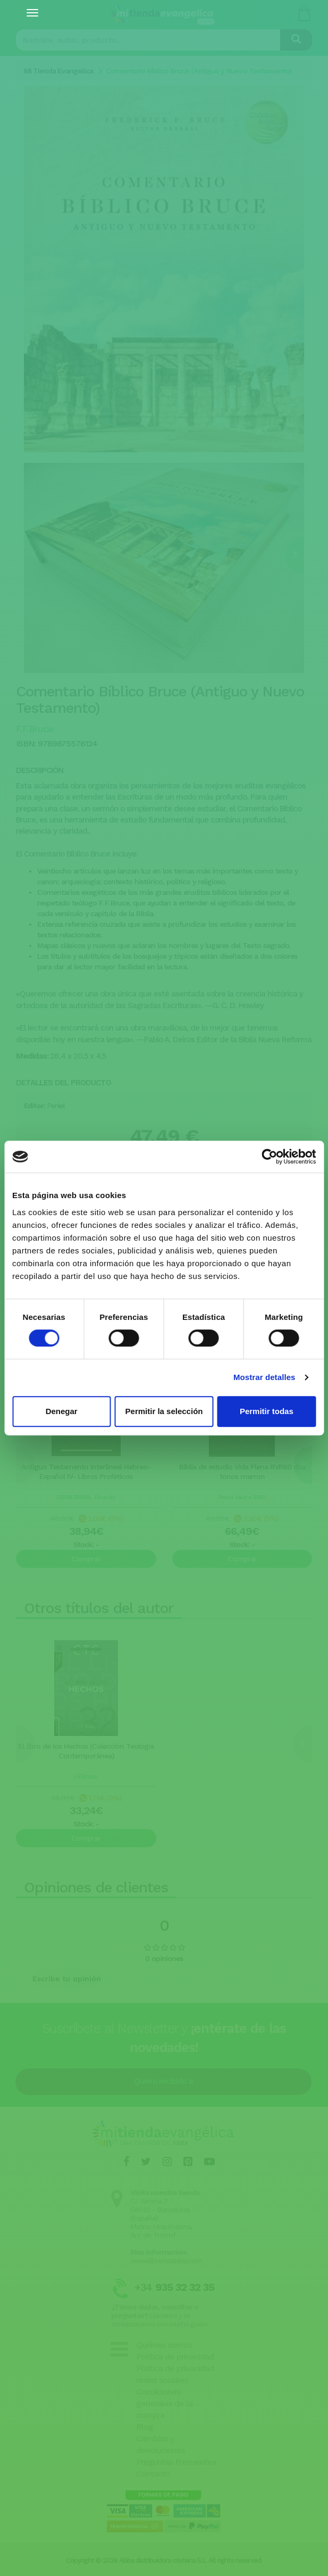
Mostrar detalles (264, 1377)
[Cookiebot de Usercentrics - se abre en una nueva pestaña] (269, 1157)
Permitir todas (266, 1411)
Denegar (62, 1411)
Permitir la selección (164, 1411)
